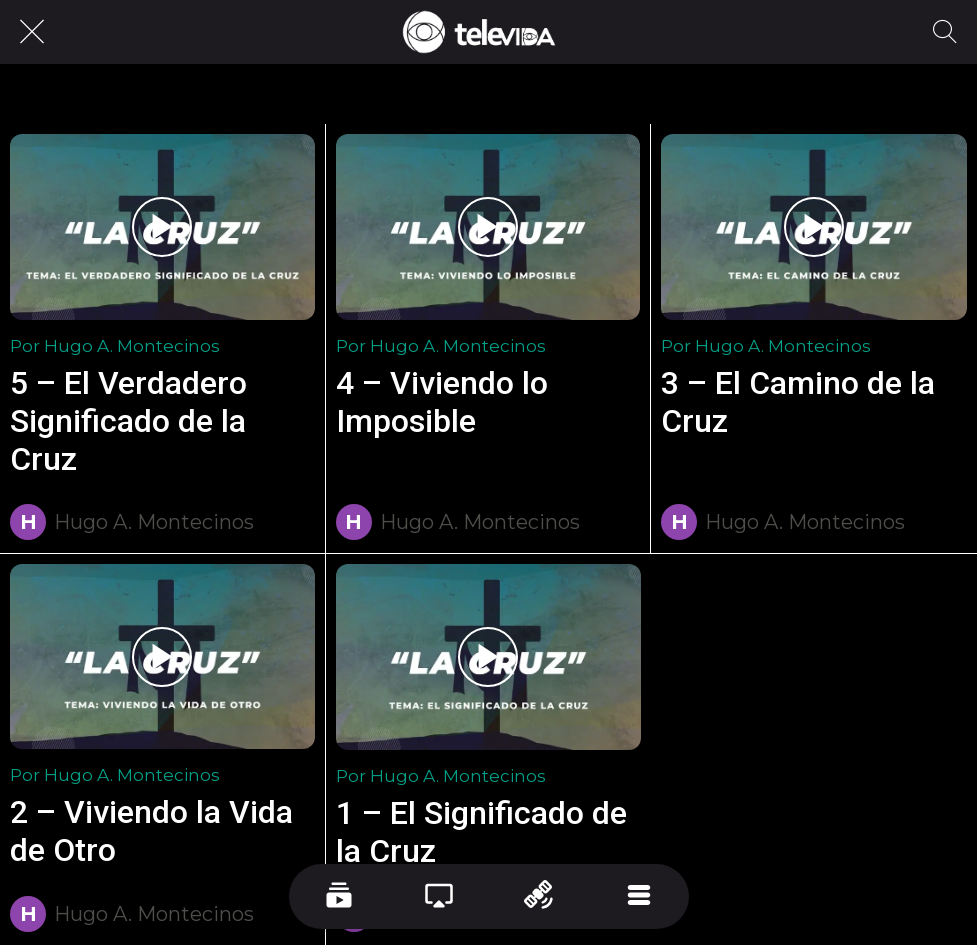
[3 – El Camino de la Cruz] (814, 227)
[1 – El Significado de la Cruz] (489, 657)
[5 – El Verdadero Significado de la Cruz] (162, 227)
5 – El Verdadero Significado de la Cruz (128, 421)
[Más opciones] (639, 896)
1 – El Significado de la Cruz (481, 832)
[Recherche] (945, 32)
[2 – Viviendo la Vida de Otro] (162, 657)
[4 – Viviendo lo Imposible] (488, 227)
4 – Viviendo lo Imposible (442, 402)
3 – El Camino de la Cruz (798, 402)
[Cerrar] (32, 32)
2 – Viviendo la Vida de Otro (151, 831)
